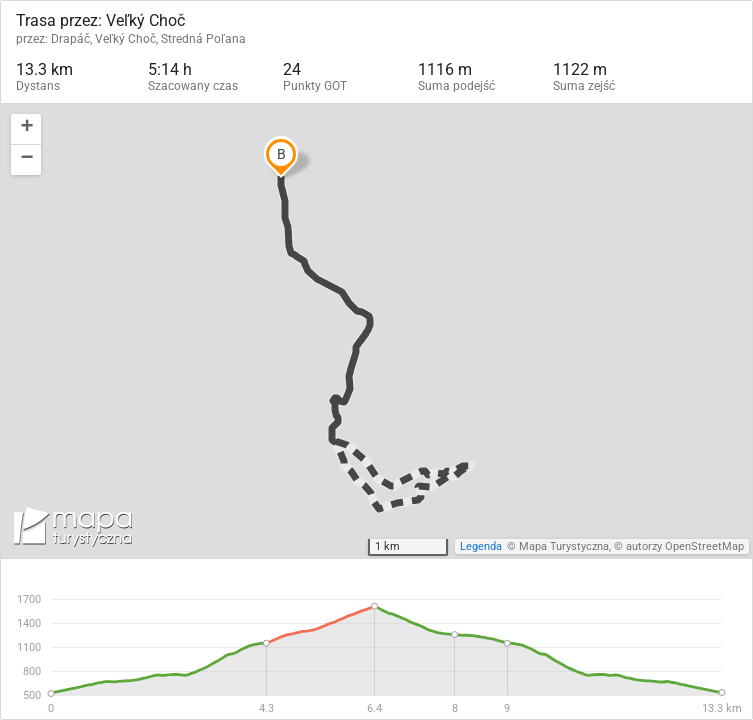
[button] (26, 129)
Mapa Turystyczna (564, 546)
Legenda (481, 546)
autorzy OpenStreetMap (685, 546)
